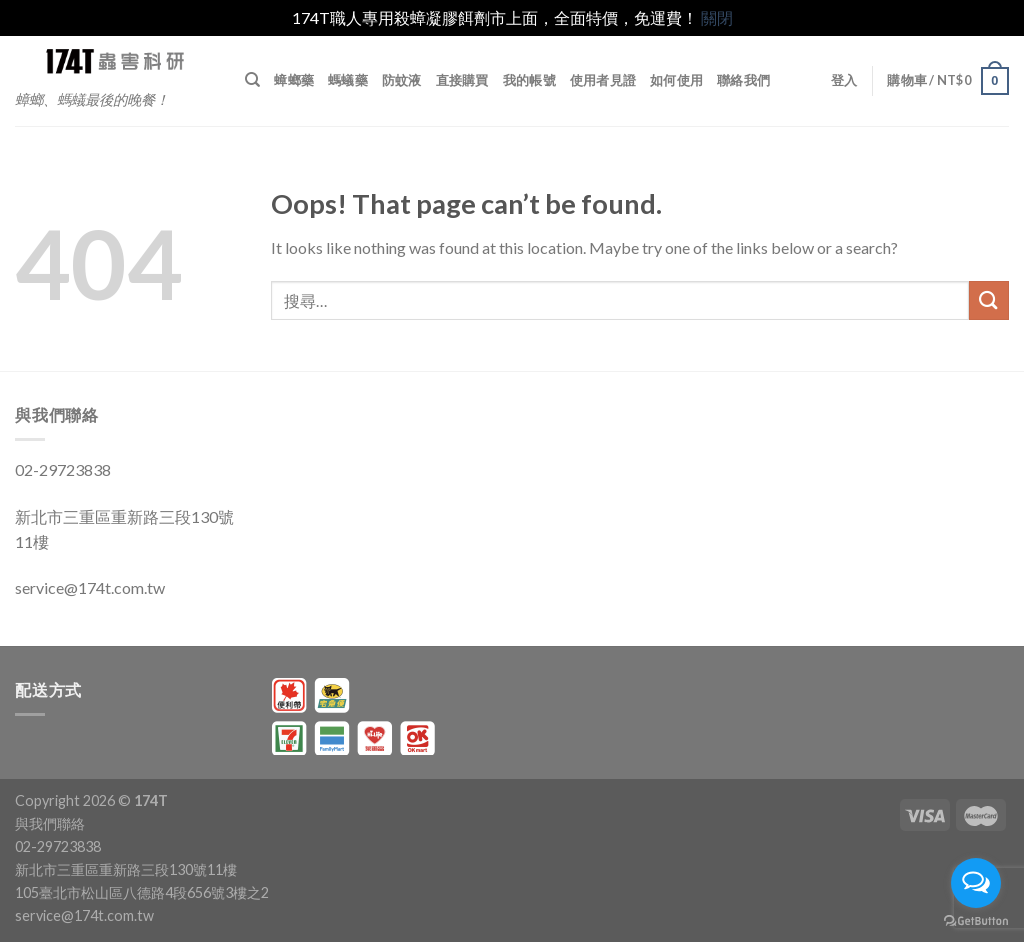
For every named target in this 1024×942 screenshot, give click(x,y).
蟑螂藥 (294, 80)
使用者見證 (603, 80)
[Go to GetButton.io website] (976, 921)
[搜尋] (252, 80)
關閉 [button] (717, 17)
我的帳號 (529, 80)
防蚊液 (402, 80)
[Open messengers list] (976, 883)
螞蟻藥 (348, 80)
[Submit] (989, 300)
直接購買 (462, 80)
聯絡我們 (743, 80)
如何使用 (676, 80)
